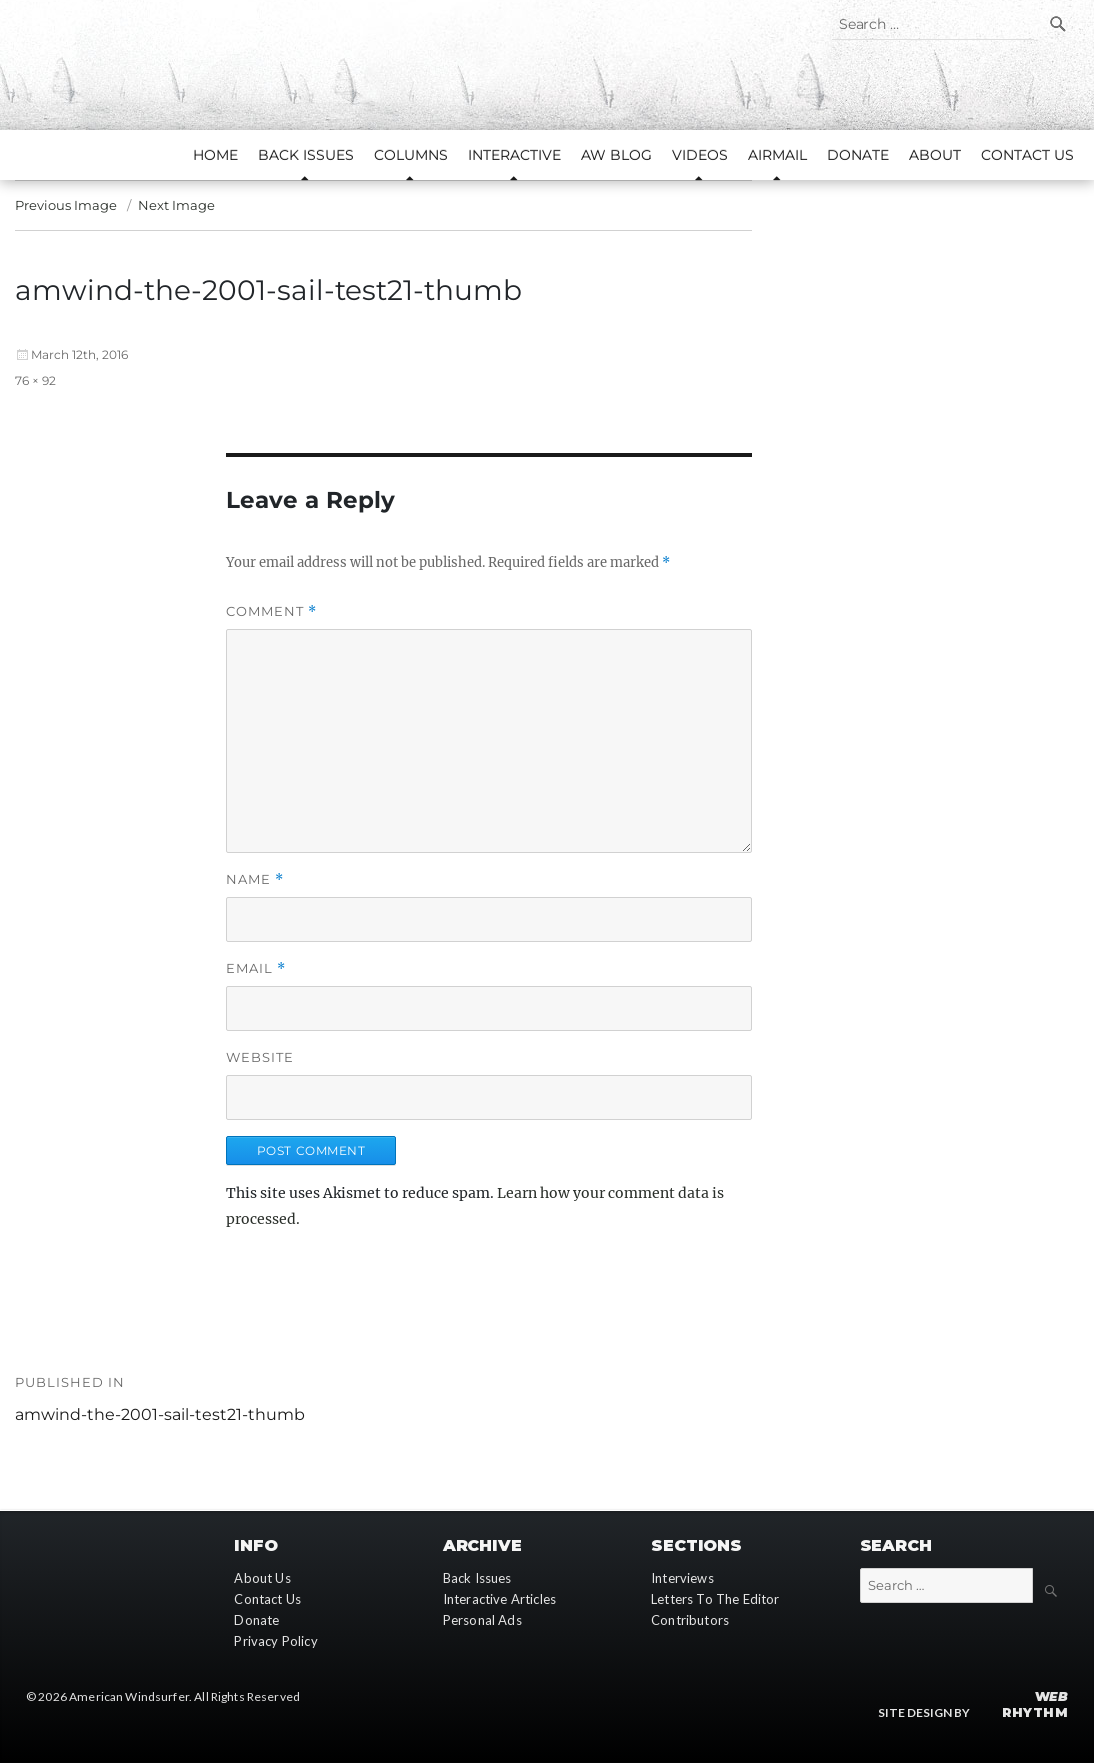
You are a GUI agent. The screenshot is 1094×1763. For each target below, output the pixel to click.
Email (256, 968)
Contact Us (1027, 155)
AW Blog (616, 155)
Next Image (176, 205)
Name (255, 879)
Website (260, 1057)
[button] (264, 391)
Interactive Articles (499, 1599)
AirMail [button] (777, 155)
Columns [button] (411, 155)
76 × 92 (35, 380)
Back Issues (477, 1578)
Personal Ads (482, 1620)
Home (215, 155)
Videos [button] (700, 155)
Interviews (682, 1578)
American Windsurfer (129, 1696)
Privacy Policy (275, 1641)
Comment (271, 611)
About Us (262, 1578)
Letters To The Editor (715, 1599)
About (935, 155)
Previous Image (66, 205)
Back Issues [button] (306, 155)
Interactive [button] (514, 155)
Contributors (690, 1620)
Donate (858, 155)
